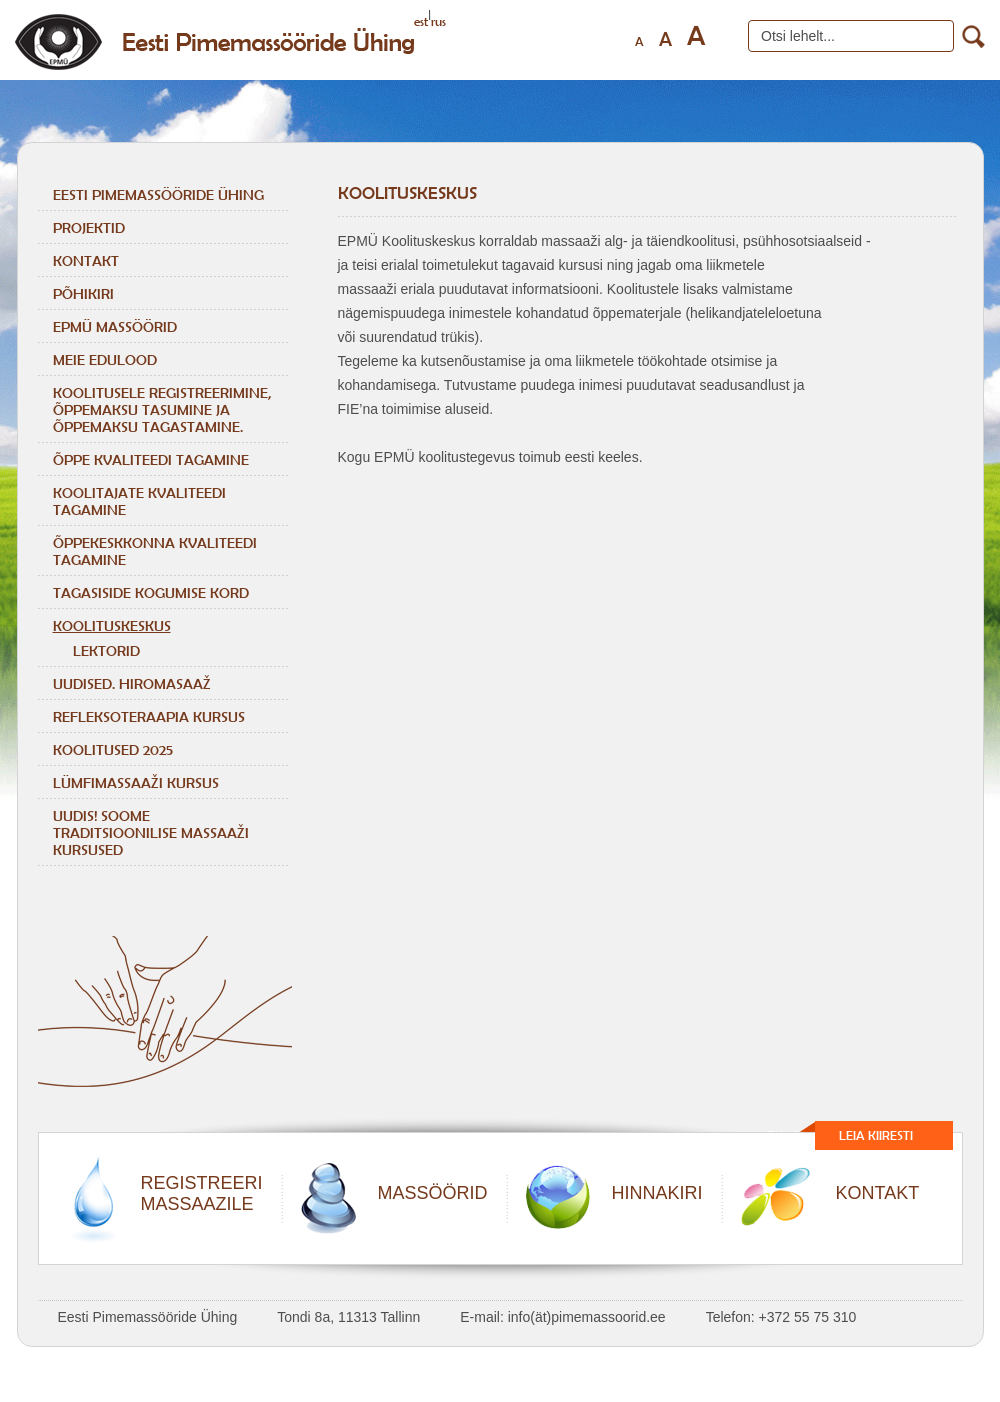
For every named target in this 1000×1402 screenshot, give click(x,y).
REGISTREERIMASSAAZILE (202, 1193)
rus (438, 21)
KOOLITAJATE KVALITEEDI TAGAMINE (139, 501)
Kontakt (86, 260)
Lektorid (106, 650)
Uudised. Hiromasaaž (132, 683)
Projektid (89, 227)
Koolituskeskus (112, 625)
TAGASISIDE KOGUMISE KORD (151, 592)
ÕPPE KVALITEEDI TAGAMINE (151, 459)
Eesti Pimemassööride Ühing (158, 194)
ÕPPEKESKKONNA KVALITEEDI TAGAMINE (155, 551)
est (421, 21)
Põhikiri (83, 293)
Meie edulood (105, 359)
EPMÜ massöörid (115, 326)
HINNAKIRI (657, 1193)
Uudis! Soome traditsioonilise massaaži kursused (151, 832)
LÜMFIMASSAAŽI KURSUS (136, 782)
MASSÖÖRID (433, 1193)
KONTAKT (878, 1193)
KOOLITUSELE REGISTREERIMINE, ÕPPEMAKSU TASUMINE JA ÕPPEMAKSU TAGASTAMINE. (162, 409)
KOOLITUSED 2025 (113, 749)
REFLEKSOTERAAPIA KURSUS (149, 716)
